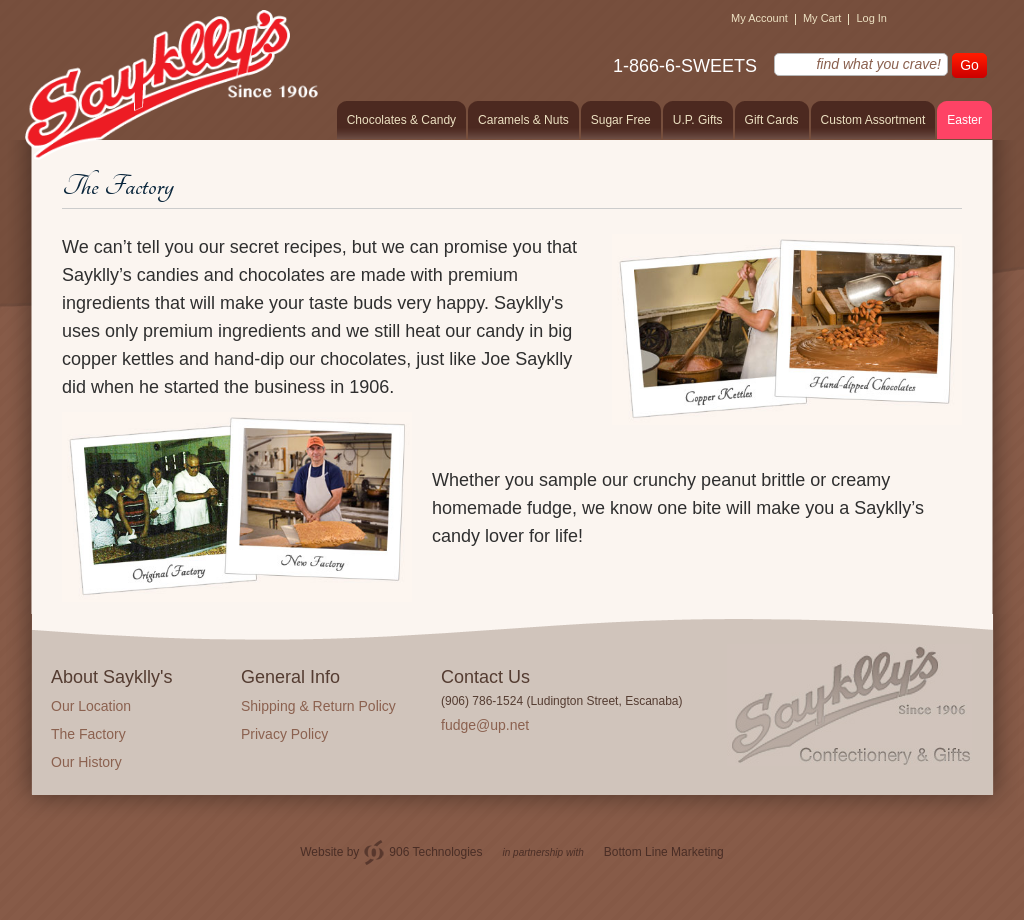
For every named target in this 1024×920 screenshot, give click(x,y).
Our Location (91, 706)
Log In (871, 18)
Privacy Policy (284, 734)
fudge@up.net (485, 725)
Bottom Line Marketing (664, 852)
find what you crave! (762, 63)
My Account (759, 18)
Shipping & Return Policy (318, 706)
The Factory (88, 734)
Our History (86, 762)
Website (321, 852)
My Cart (822, 18)
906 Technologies (435, 852)
